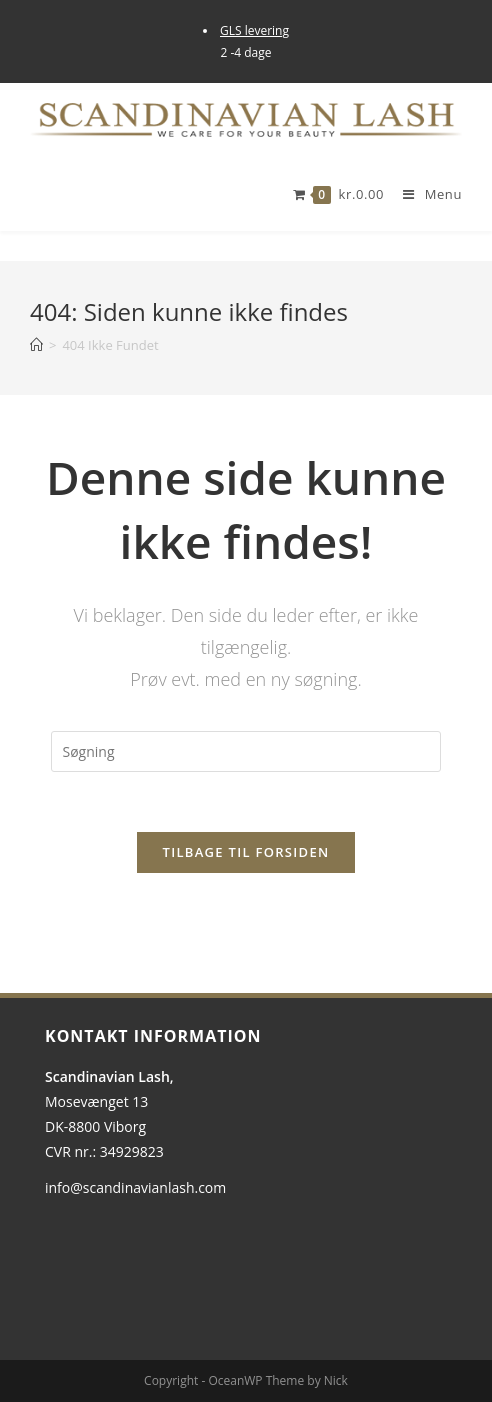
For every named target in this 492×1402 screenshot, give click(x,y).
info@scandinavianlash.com (135, 1187)
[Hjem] (36, 345)
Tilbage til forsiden (246, 852)
